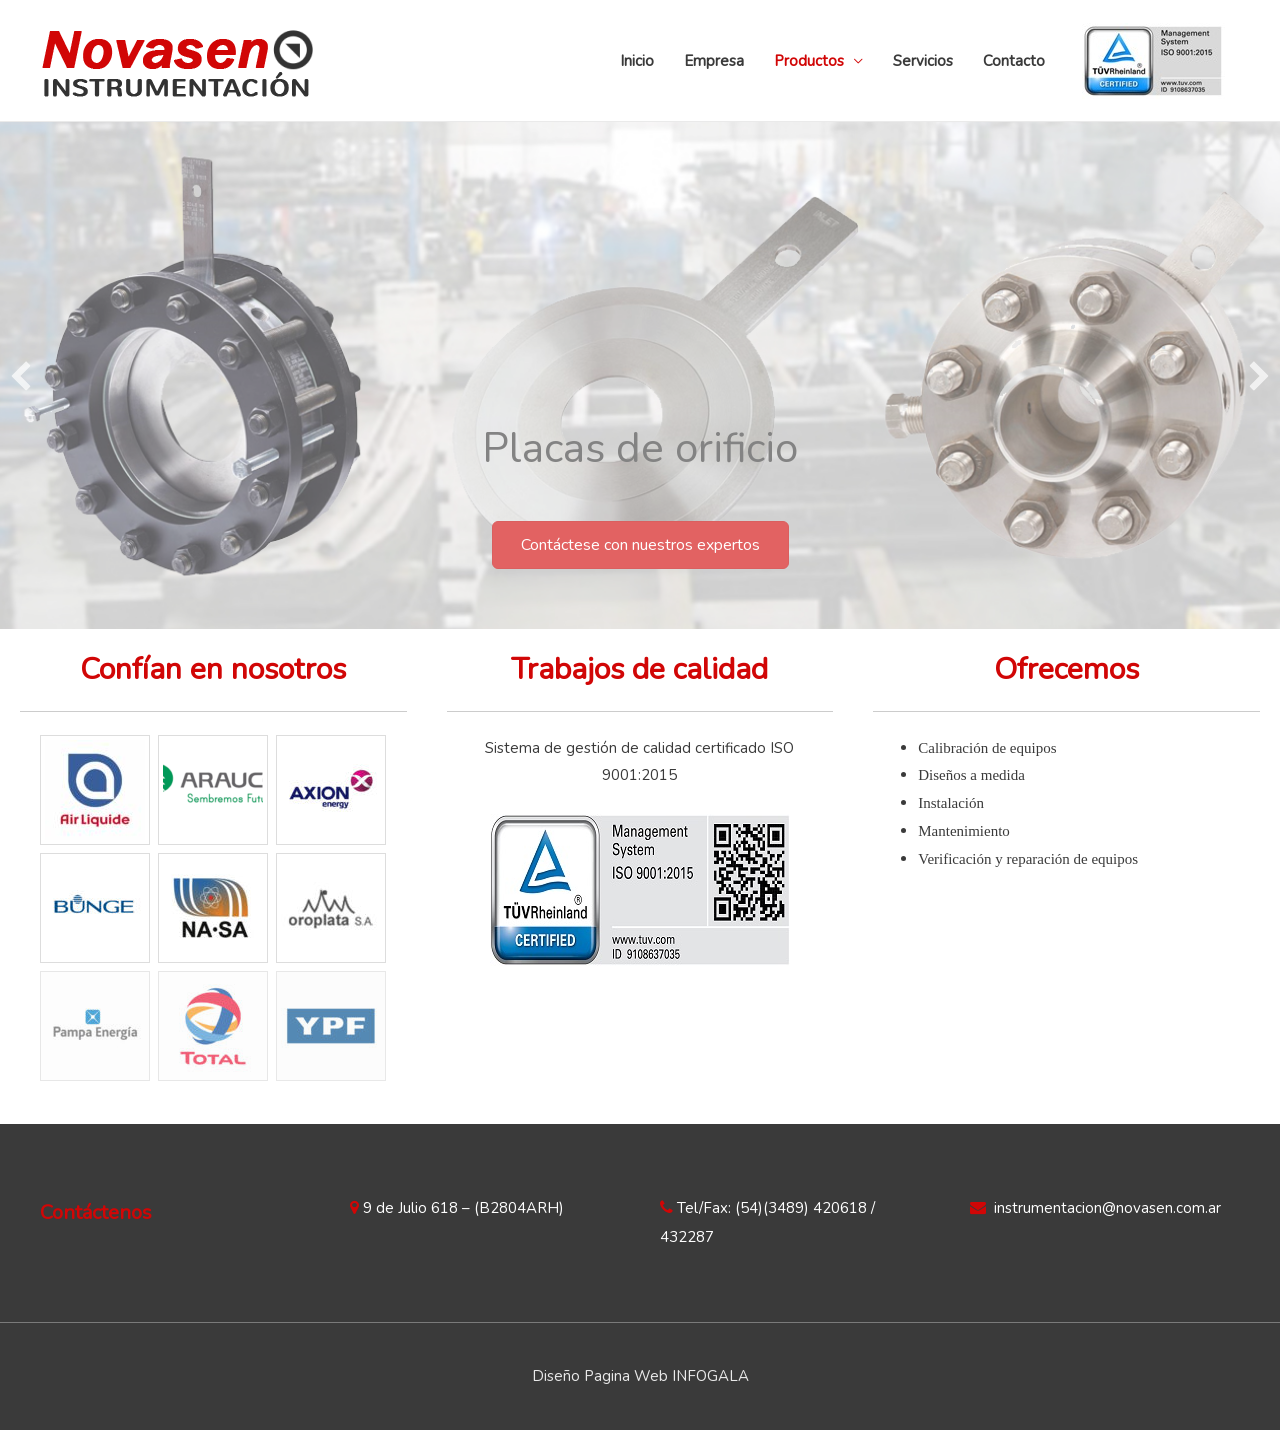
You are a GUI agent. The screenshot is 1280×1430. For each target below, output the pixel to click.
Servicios (923, 61)
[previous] (21, 376)
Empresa (714, 61)
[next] (1259, 376)
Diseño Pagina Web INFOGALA (640, 1376)
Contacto (1014, 61)
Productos (809, 61)
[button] (640, 545)
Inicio (637, 61)
